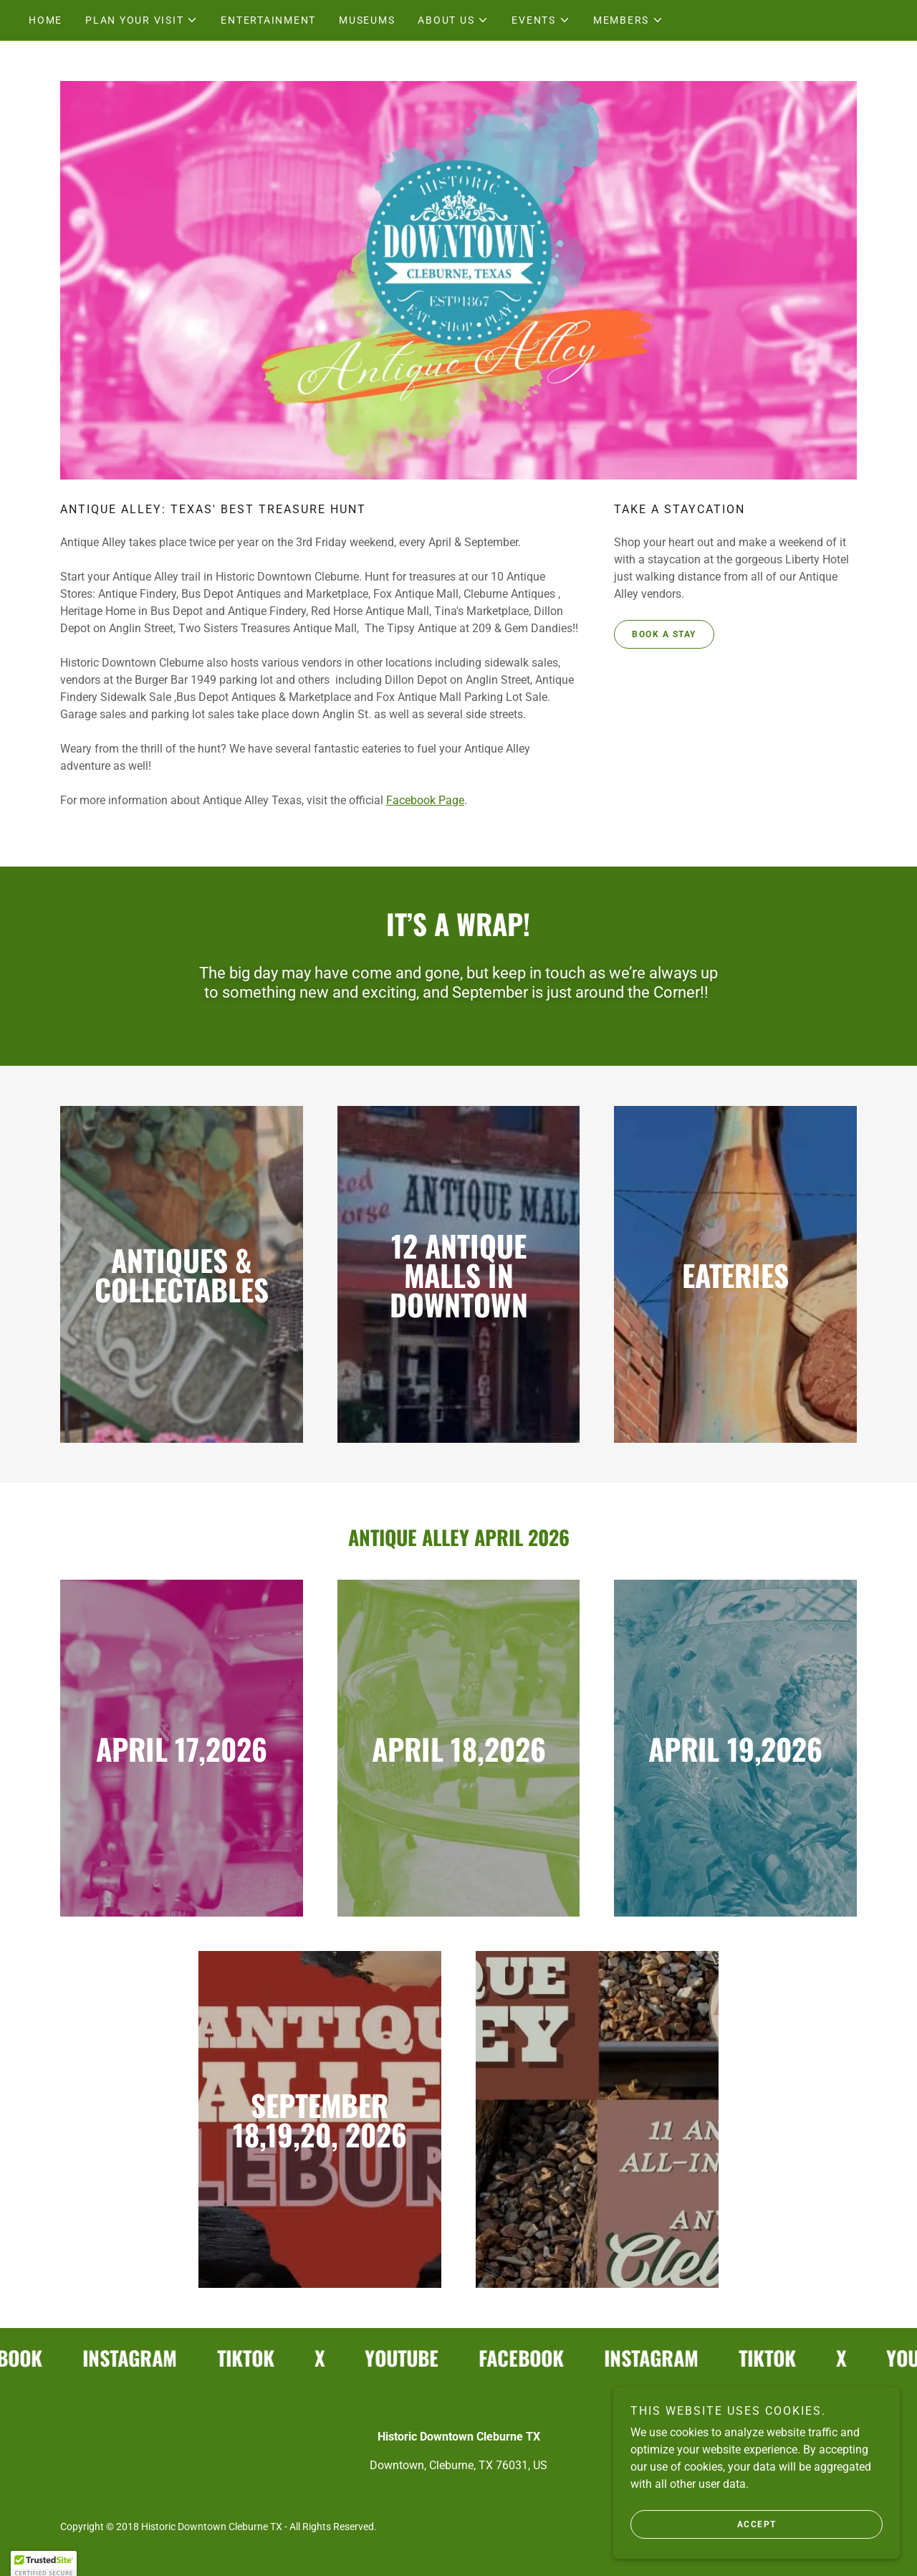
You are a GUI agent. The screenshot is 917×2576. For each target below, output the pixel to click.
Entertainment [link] (268, 20)
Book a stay (664, 634)
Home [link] (45, 20)
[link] (137, 2357)
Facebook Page (425, 800)
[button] (141, 20)
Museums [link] (367, 20)
